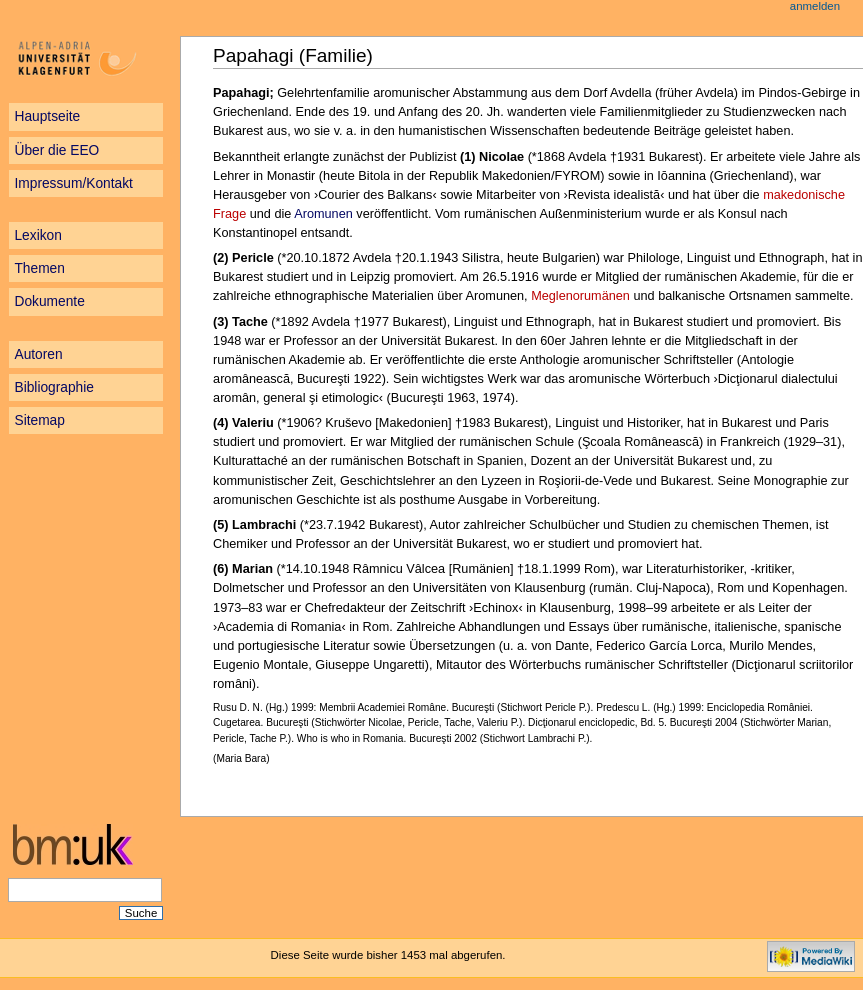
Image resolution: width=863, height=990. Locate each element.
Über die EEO (56, 150)
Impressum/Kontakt (73, 183)
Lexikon (37, 235)
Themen (39, 268)
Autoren (38, 354)
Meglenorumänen (580, 296)
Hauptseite (47, 116)
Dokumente (49, 301)
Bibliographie (54, 387)
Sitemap (39, 420)
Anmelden (815, 6)
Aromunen (323, 214)
